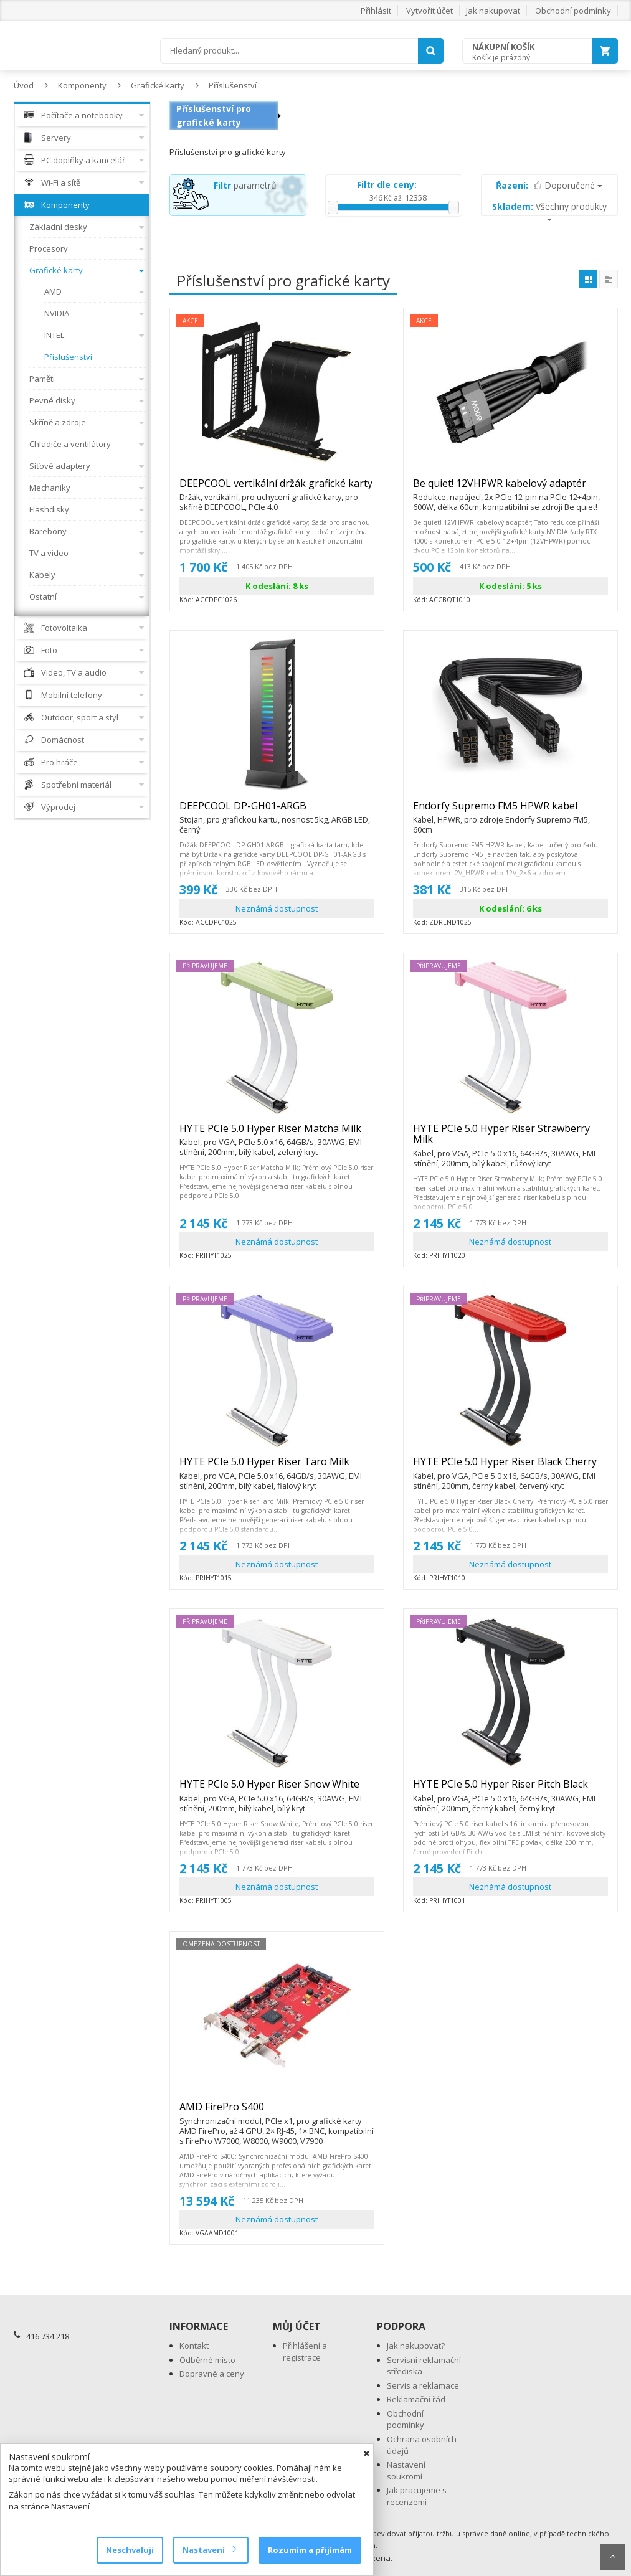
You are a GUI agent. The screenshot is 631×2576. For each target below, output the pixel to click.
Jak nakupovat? (416, 2345)
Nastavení (209, 2549)
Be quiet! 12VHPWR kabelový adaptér (510, 488)
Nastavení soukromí (406, 2470)
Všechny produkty (549, 211)
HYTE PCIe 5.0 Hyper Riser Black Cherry (510, 1467)
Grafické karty (157, 85)
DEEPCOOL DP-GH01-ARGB (276, 811)
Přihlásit (376, 10)
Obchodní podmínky (573, 10)
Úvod (24, 85)
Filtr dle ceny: (387, 185)
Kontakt (194, 2345)
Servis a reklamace (423, 2385)
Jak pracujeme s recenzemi (417, 2496)
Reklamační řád (416, 2399)
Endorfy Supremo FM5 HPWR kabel (510, 811)
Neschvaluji (130, 2549)
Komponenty (82, 85)
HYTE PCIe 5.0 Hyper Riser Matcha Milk (276, 1133)
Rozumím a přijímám (310, 2549)
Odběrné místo (207, 2360)
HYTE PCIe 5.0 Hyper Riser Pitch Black (510, 1789)
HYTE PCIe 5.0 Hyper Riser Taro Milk (276, 1467)
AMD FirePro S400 (276, 2112)
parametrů (245, 185)
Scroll (612, 2557)
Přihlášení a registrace (305, 2351)
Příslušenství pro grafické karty (213, 115)
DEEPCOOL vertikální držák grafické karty (276, 488)
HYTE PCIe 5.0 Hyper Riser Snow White (276, 1789)
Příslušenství (233, 85)
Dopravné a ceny (211, 2373)
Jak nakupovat (493, 10)
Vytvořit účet (429, 10)
